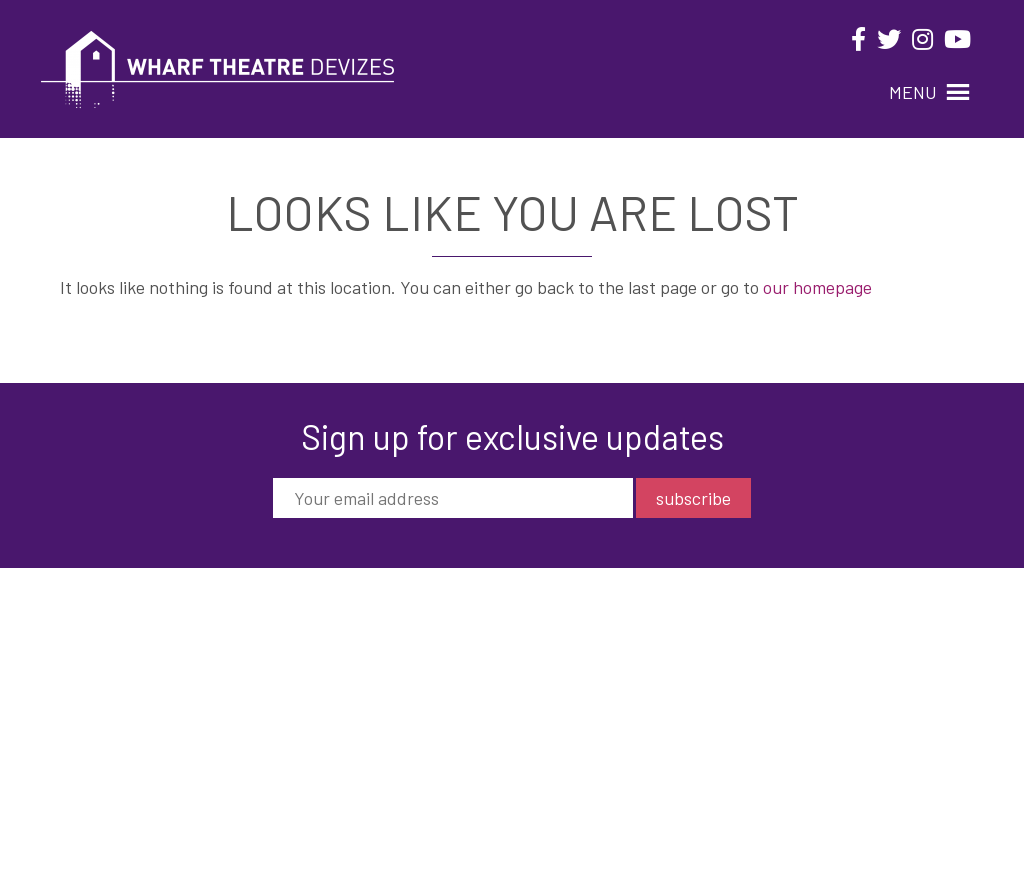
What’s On (619, 639)
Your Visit (619, 687)
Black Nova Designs (929, 844)
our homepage (817, 287)
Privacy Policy (634, 759)
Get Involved (628, 711)
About (607, 663)
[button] (913, 92)
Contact (614, 735)
